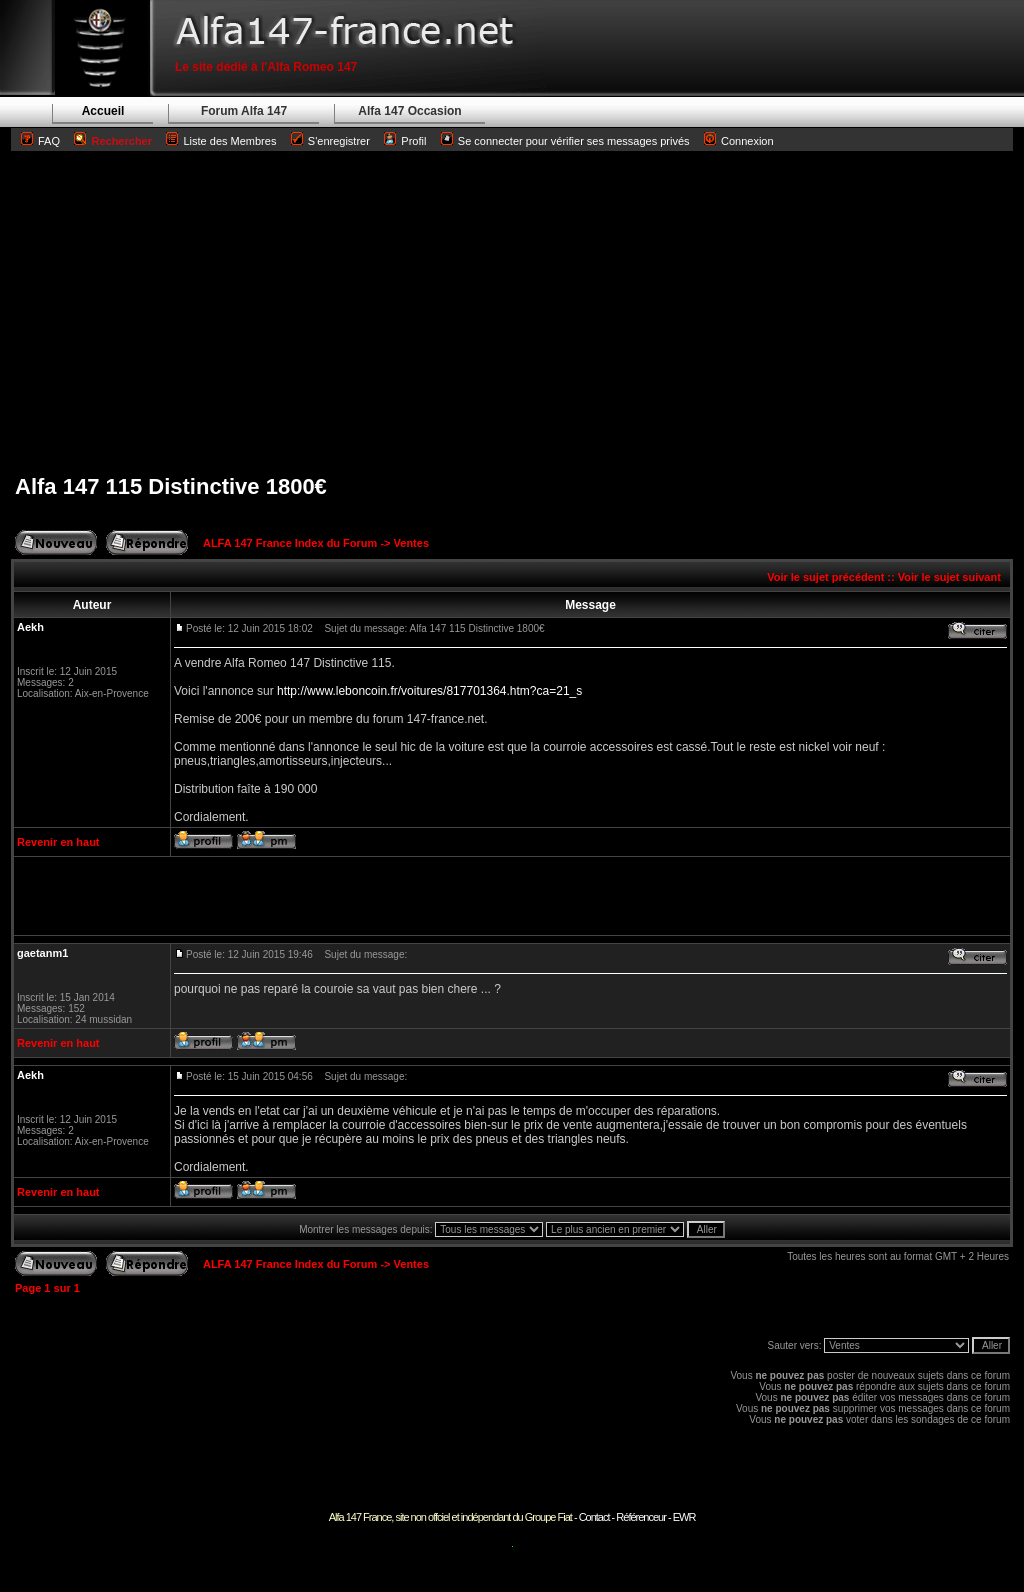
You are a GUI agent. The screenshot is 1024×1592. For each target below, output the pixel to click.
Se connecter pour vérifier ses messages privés (565, 141)
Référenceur (641, 1517)
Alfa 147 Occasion (409, 111)
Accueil (103, 111)
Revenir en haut (58, 842)
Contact (594, 1517)
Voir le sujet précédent (825, 577)
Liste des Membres (221, 141)
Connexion (739, 141)
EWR (684, 1517)
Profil (413, 141)
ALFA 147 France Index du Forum (290, 543)
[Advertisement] (512, 312)
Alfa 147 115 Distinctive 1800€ (171, 486)
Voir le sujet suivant (949, 577)
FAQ (49, 141)
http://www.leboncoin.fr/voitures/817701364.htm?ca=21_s (429, 691)
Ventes (411, 543)
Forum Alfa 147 (244, 111)
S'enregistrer (339, 141)
